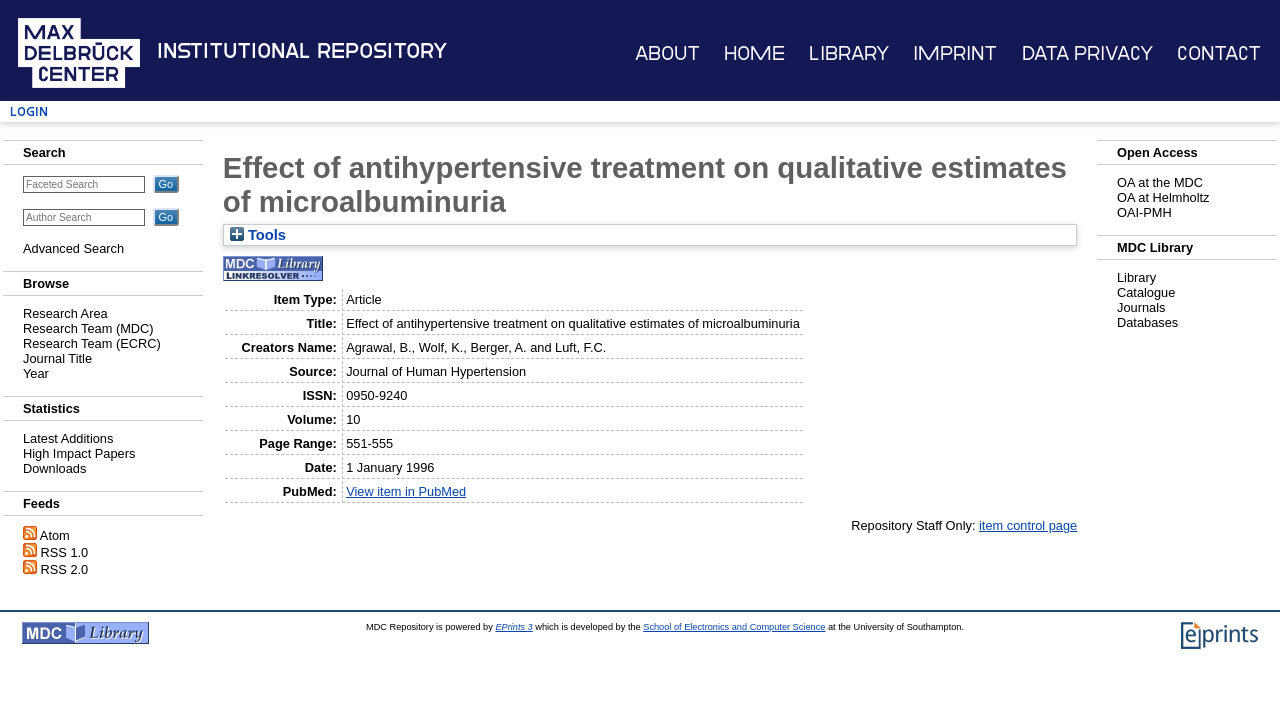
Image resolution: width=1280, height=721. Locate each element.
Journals (1141, 307)
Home (754, 53)
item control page (1028, 525)
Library (849, 53)
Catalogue (1146, 292)
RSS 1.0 (65, 552)
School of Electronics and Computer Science (734, 627)
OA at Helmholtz (1163, 197)
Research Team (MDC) (88, 328)
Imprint (955, 53)
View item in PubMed (406, 491)
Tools (258, 235)
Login (29, 111)
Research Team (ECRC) (92, 343)
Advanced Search (73, 248)
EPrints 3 (513, 627)
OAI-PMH (1144, 212)
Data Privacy (1087, 53)
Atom (55, 535)
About (667, 53)
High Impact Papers (79, 453)
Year (36, 373)
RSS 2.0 (65, 569)
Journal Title (57, 358)
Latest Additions (68, 438)
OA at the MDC (1160, 182)
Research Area (65, 313)
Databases (1147, 322)
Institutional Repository (302, 51)
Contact (1219, 53)
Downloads (54, 468)
